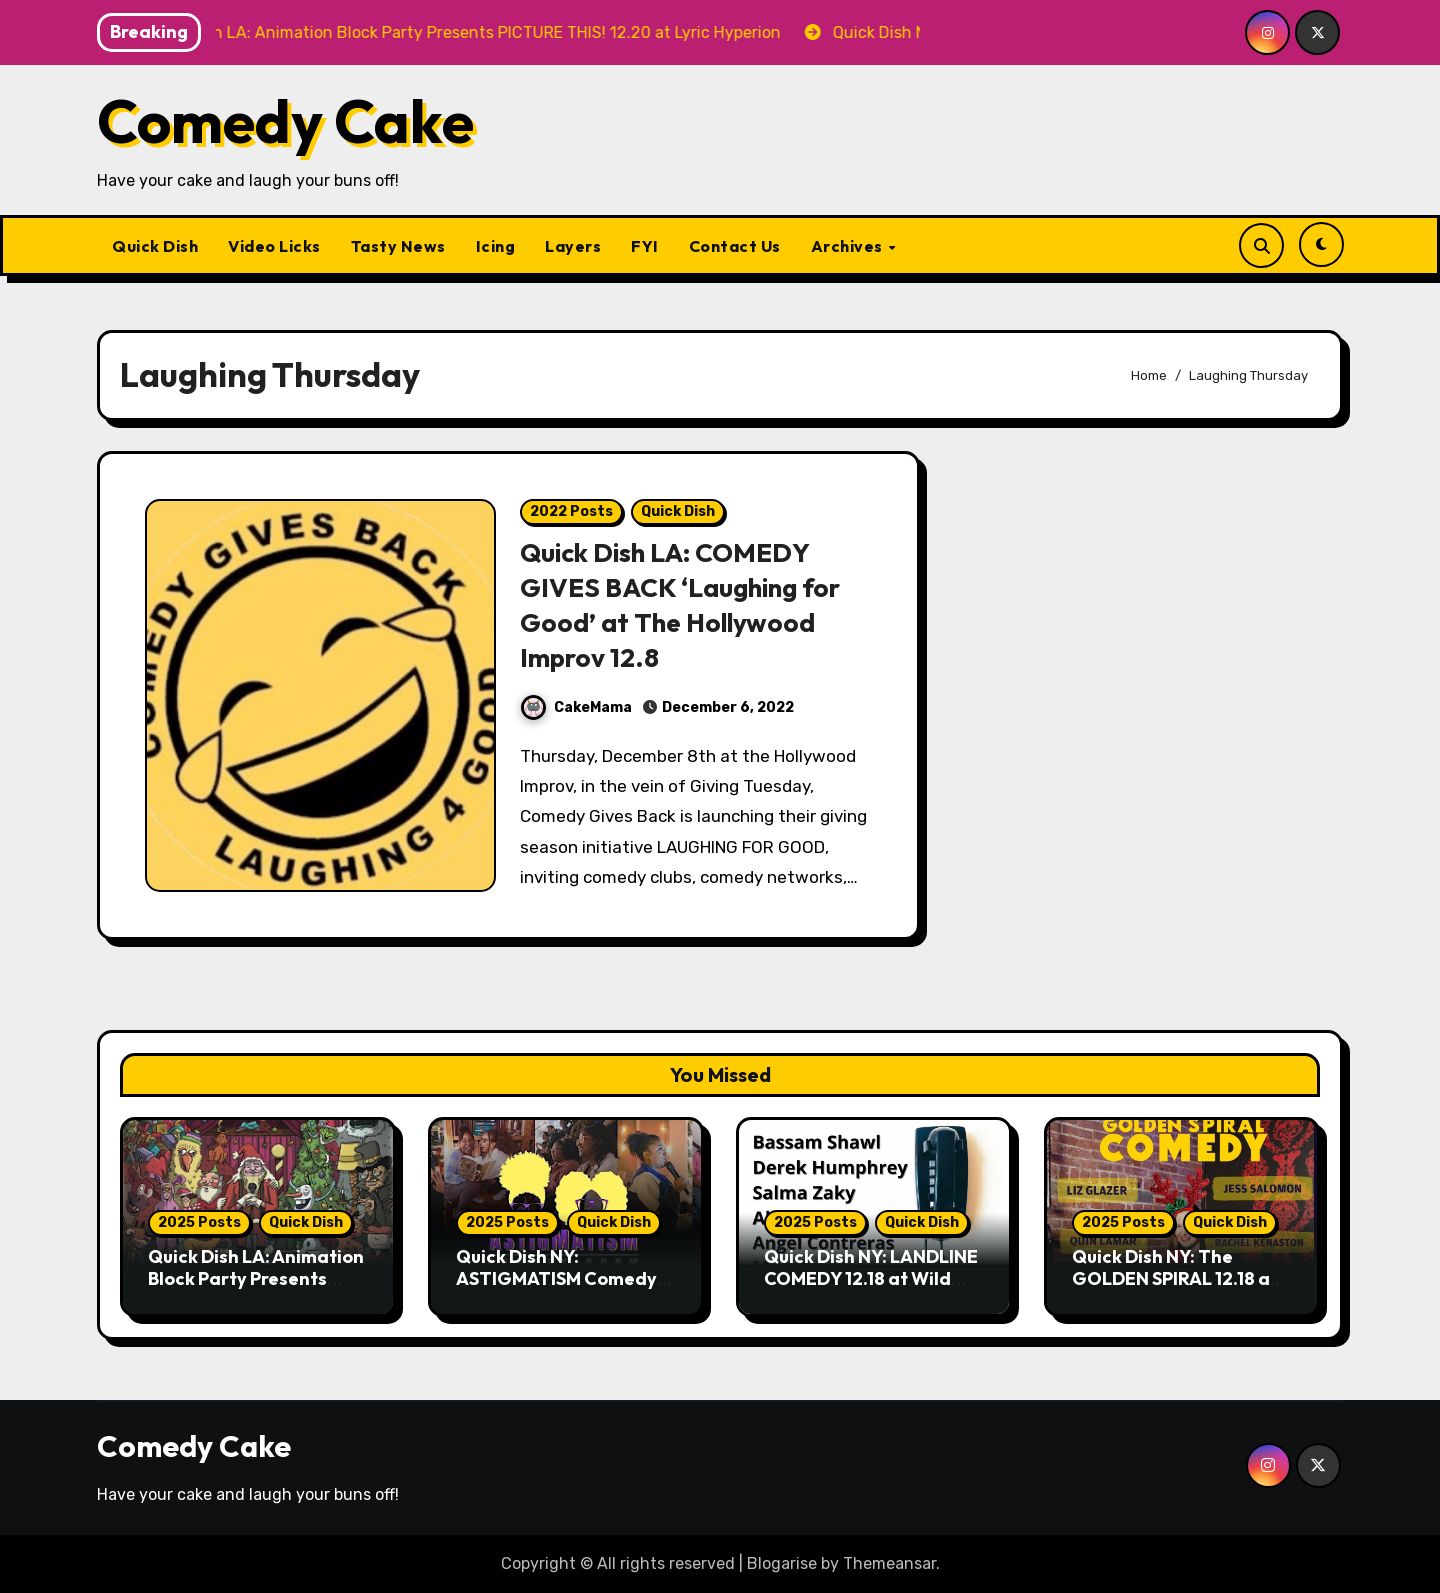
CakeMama (576, 707)
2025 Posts (199, 1222)
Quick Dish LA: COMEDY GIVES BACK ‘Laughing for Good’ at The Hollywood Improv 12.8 (685, 604)
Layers (573, 246)
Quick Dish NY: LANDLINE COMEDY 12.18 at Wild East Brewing (871, 1278)
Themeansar (889, 1563)
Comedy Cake (285, 121)
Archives (849, 246)
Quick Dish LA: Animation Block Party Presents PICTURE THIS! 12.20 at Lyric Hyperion (256, 1289)
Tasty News (398, 246)
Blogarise (782, 1563)
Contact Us (735, 246)
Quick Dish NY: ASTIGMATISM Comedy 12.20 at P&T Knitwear (556, 1278)
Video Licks (274, 246)
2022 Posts (571, 511)
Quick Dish (155, 246)
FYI (645, 246)
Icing (496, 246)
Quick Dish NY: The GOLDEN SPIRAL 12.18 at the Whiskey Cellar (1175, 1278)
